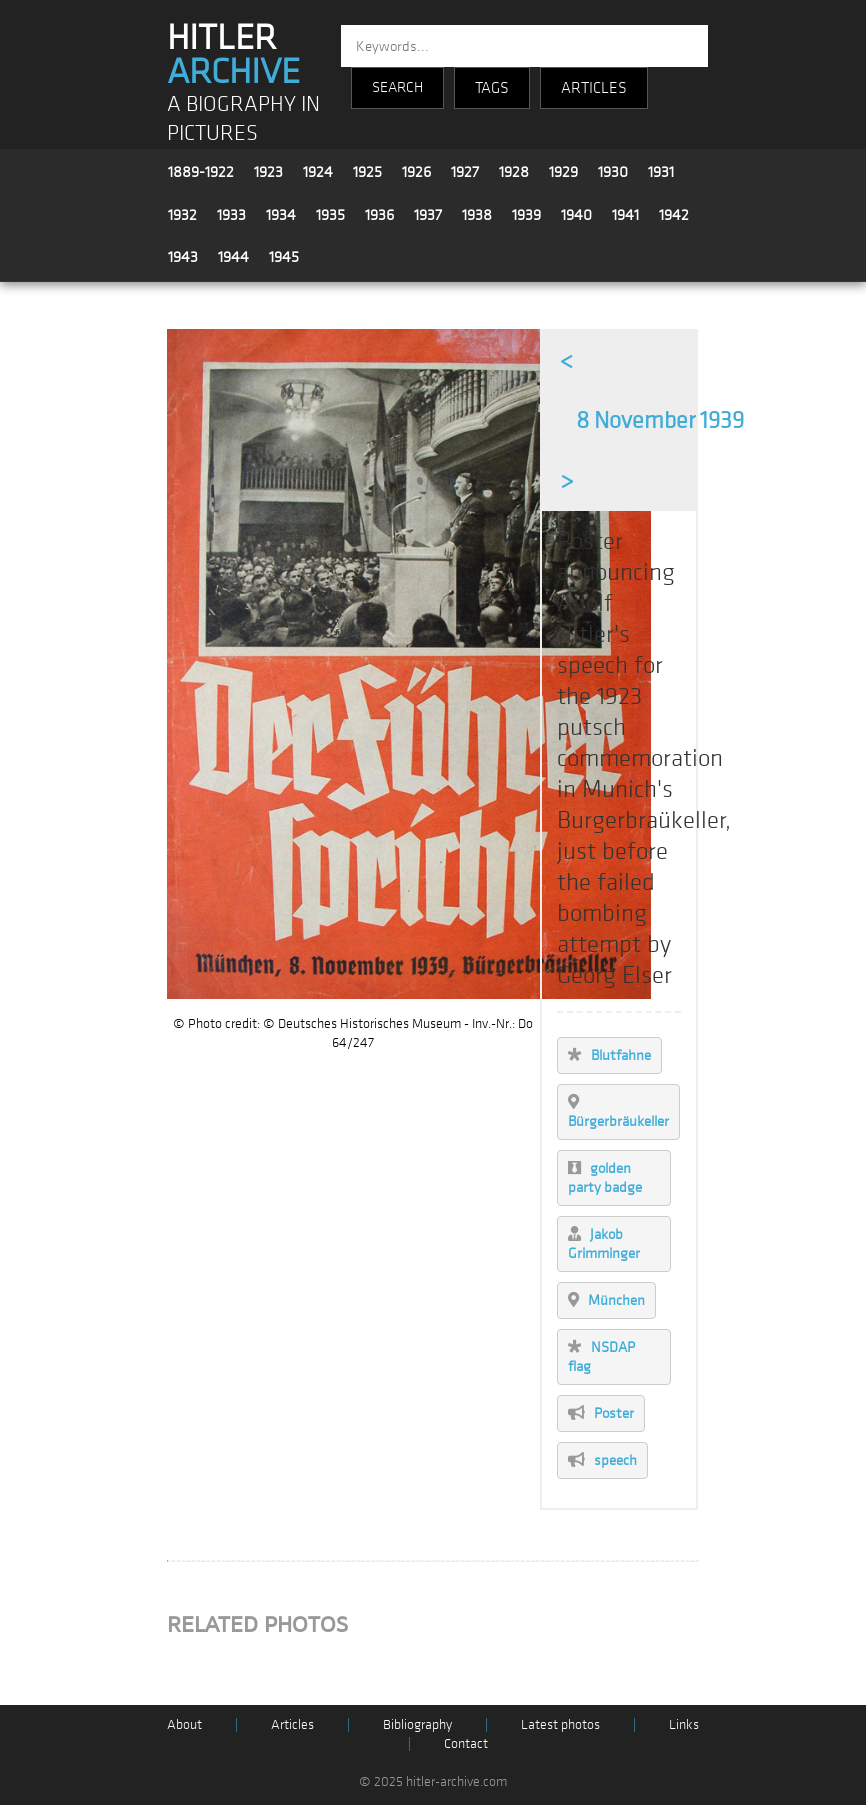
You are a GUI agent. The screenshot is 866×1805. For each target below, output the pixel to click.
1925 (367, 172)
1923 (268, 172)
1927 (465, 172)
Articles (292, 1724)
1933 (231, 215)
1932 (182, 215)
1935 (330, 215)
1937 (428, 215)
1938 (477, 215)
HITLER (233, 55)
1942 (674, 215)
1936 (379, 215)
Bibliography (417, 1724)
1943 (183, 257)
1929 (563, 172)
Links (684, 1724)
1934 (281, 215)
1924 (318, 172)
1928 (514, 172)
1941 (625, 215)
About (184, 1724)
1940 (576, 215)
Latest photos (560, 1724)
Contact (466, 1743)
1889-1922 (201, 172)
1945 (284, 257)
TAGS (492, 88)
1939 (526, 215)
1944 (233, 257)
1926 (416, 172)
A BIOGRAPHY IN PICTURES (243, 119)
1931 (661, 172)
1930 (613, 172)
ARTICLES (594, 88)
